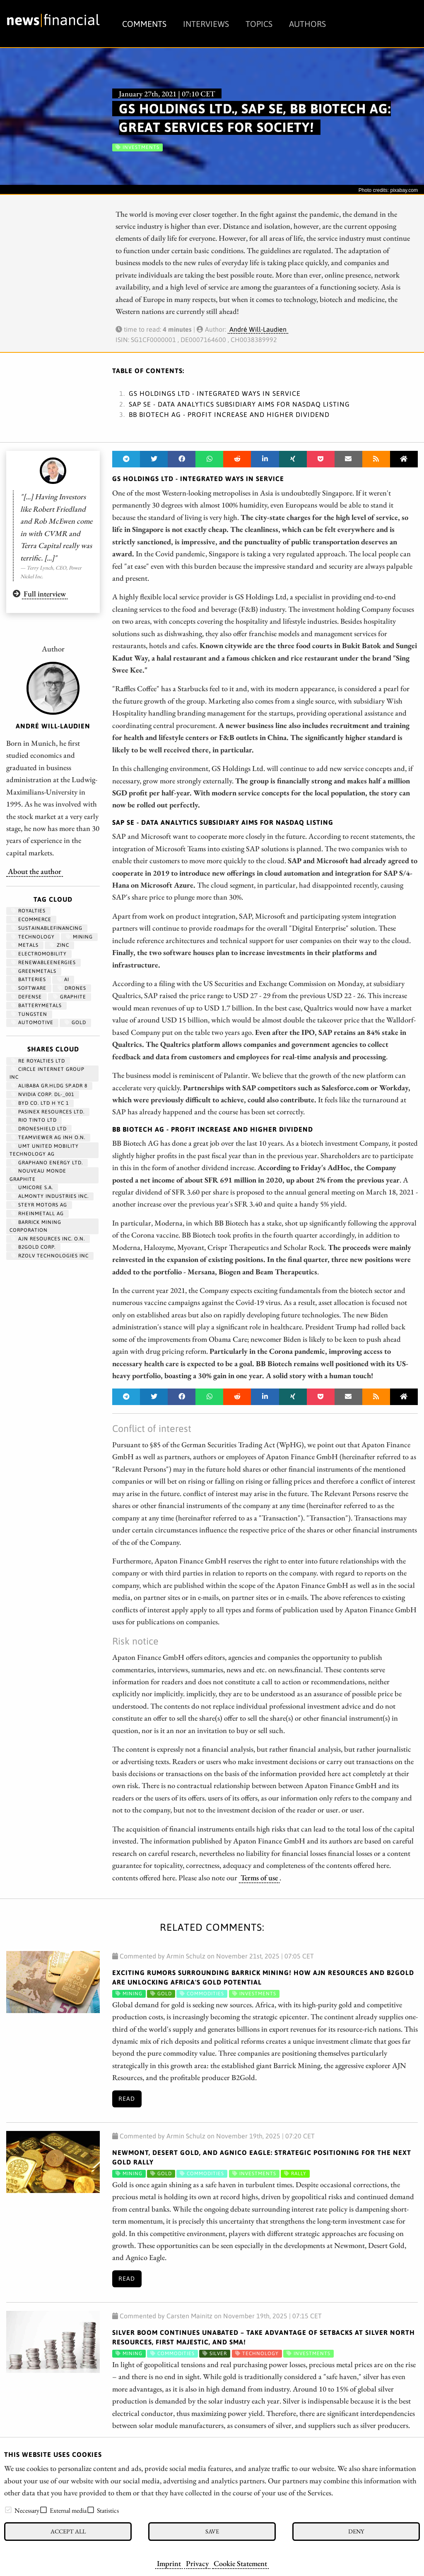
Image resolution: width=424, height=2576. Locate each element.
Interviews (206, 24)
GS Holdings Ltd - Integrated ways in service (215, 393)
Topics (259, 24)
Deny (356, 2531)
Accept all (68, 2531)
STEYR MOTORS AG (39, 1205)
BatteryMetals (36, 1005)
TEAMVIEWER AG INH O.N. (48, 1137)
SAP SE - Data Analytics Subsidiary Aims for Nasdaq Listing (239, 404)
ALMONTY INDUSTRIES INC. (50, 1196)
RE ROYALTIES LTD (38, 1061)
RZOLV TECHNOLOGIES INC (50, 1256)
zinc (59, 945)
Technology (33, 937)
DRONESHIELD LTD (39, 1129)
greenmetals (33, 971)
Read (126, 2098)
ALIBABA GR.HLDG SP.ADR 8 (49, 1086)
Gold (75, 1022)
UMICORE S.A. (32, 1187)
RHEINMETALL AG (37, 1213)
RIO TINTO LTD (34, 1120)
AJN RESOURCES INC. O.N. (48, 1239)
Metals (25, 945)
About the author (34, 871)
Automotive (32, 1022)
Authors (307, 24)
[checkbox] (8, 2510)
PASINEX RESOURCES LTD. (47, 1112)
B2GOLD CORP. (33, 1247)
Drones (72, 988)
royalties (28, 911)
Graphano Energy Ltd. (47, 1163)
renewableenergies (43, 962)
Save (212, 2531)
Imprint (169, 2563)
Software (28, 988)
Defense (26, 997)
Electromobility (39, 954)
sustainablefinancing (46, 928)
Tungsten (29, 1014)
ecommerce (31, 919)
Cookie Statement (240, 2563)
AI (63, 979)
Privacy (197, 2563)
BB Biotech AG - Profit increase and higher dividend (229, 414)
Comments (144, 24)
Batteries (28, 979)
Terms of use (259, 1877)
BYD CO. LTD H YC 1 (40, 1103)
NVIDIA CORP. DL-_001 (42, 1094)
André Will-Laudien (258, 329)
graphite (69, 997)
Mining (79, 937)
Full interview (45, 594)
